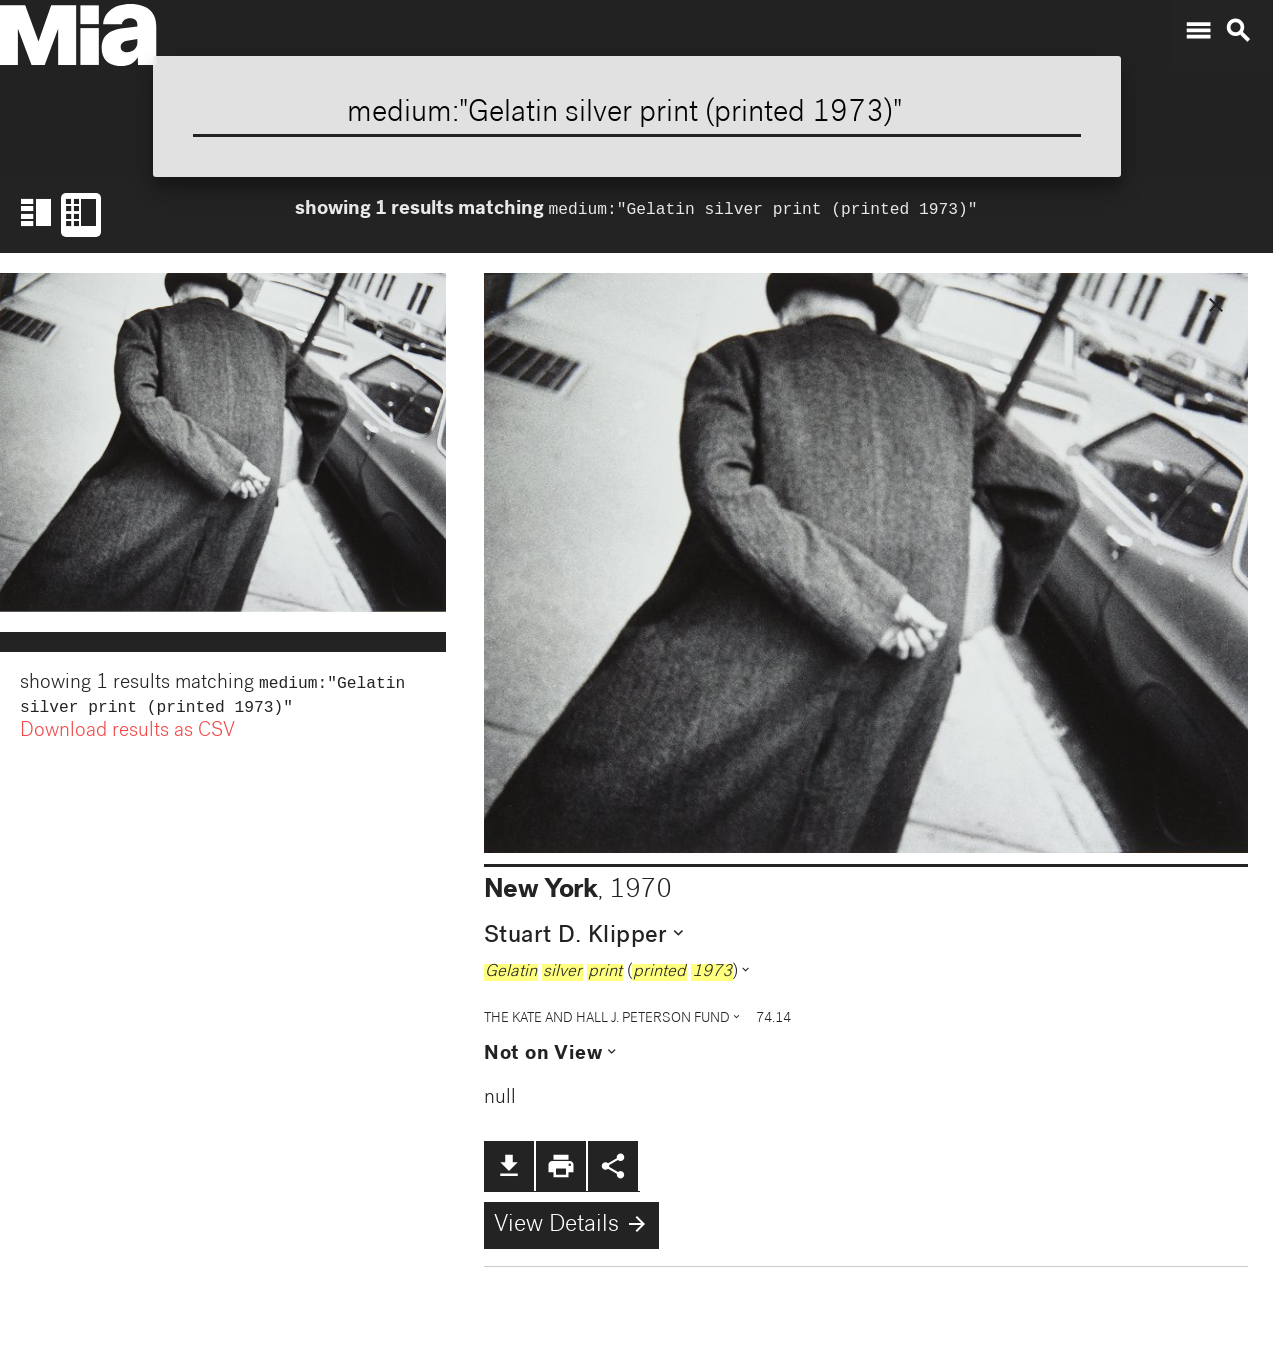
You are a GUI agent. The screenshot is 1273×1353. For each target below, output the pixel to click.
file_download (509, 1166)
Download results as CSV (127, 736)
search (1238, 31)
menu (1198, 31)
